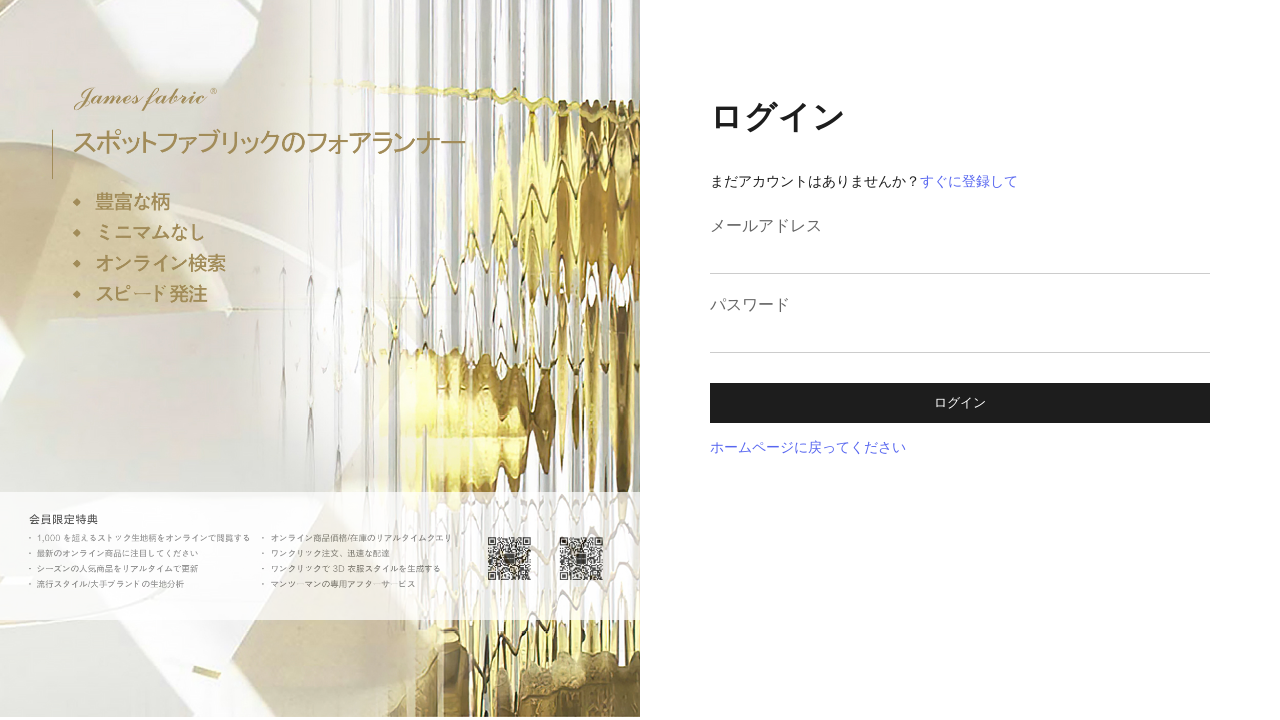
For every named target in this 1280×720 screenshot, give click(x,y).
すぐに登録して (969, 181)
